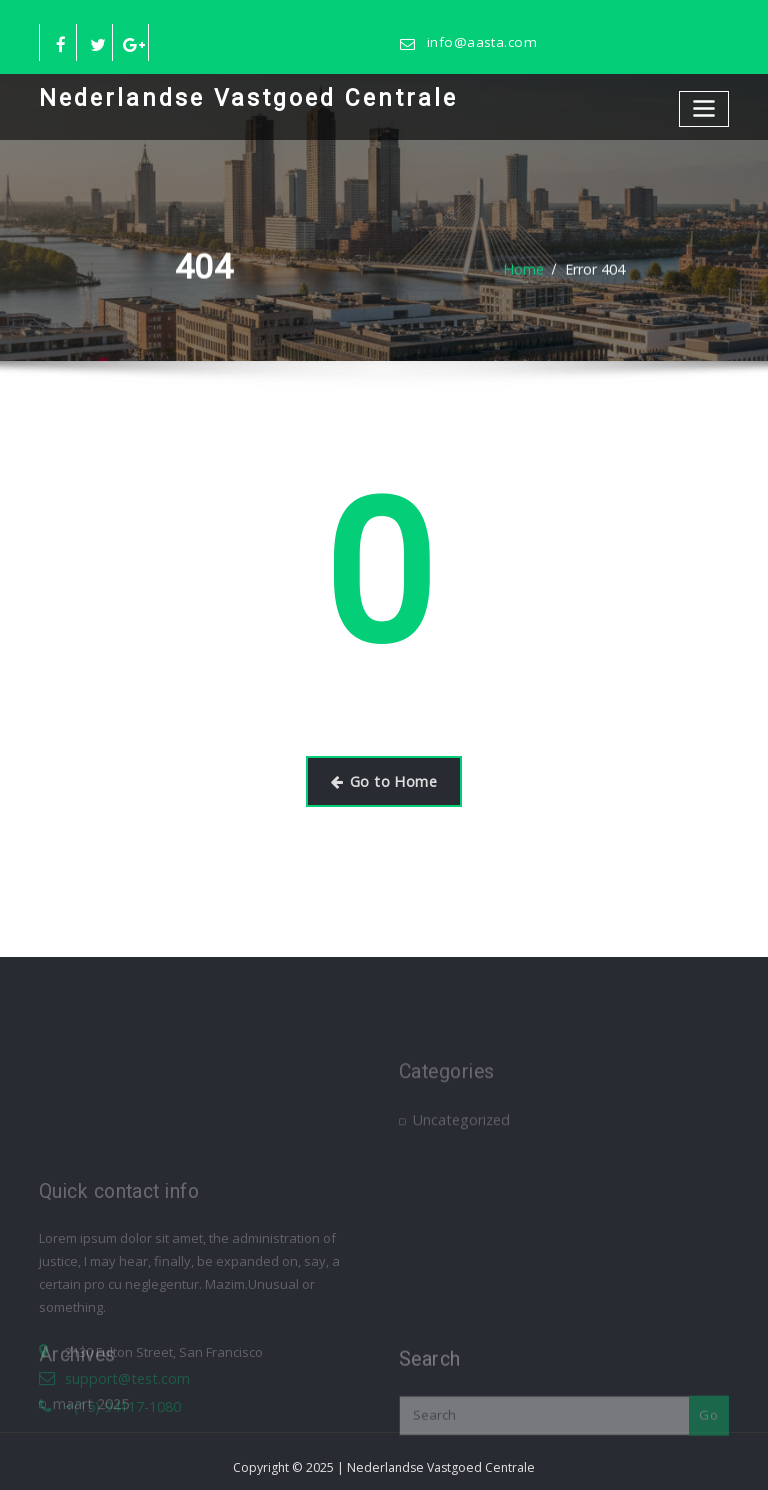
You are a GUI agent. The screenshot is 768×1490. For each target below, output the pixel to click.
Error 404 (593, 269)
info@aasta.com (476, 42)
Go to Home (384, 778)
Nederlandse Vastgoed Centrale (226, 96)
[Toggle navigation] (706, 105)
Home (526, 269)
